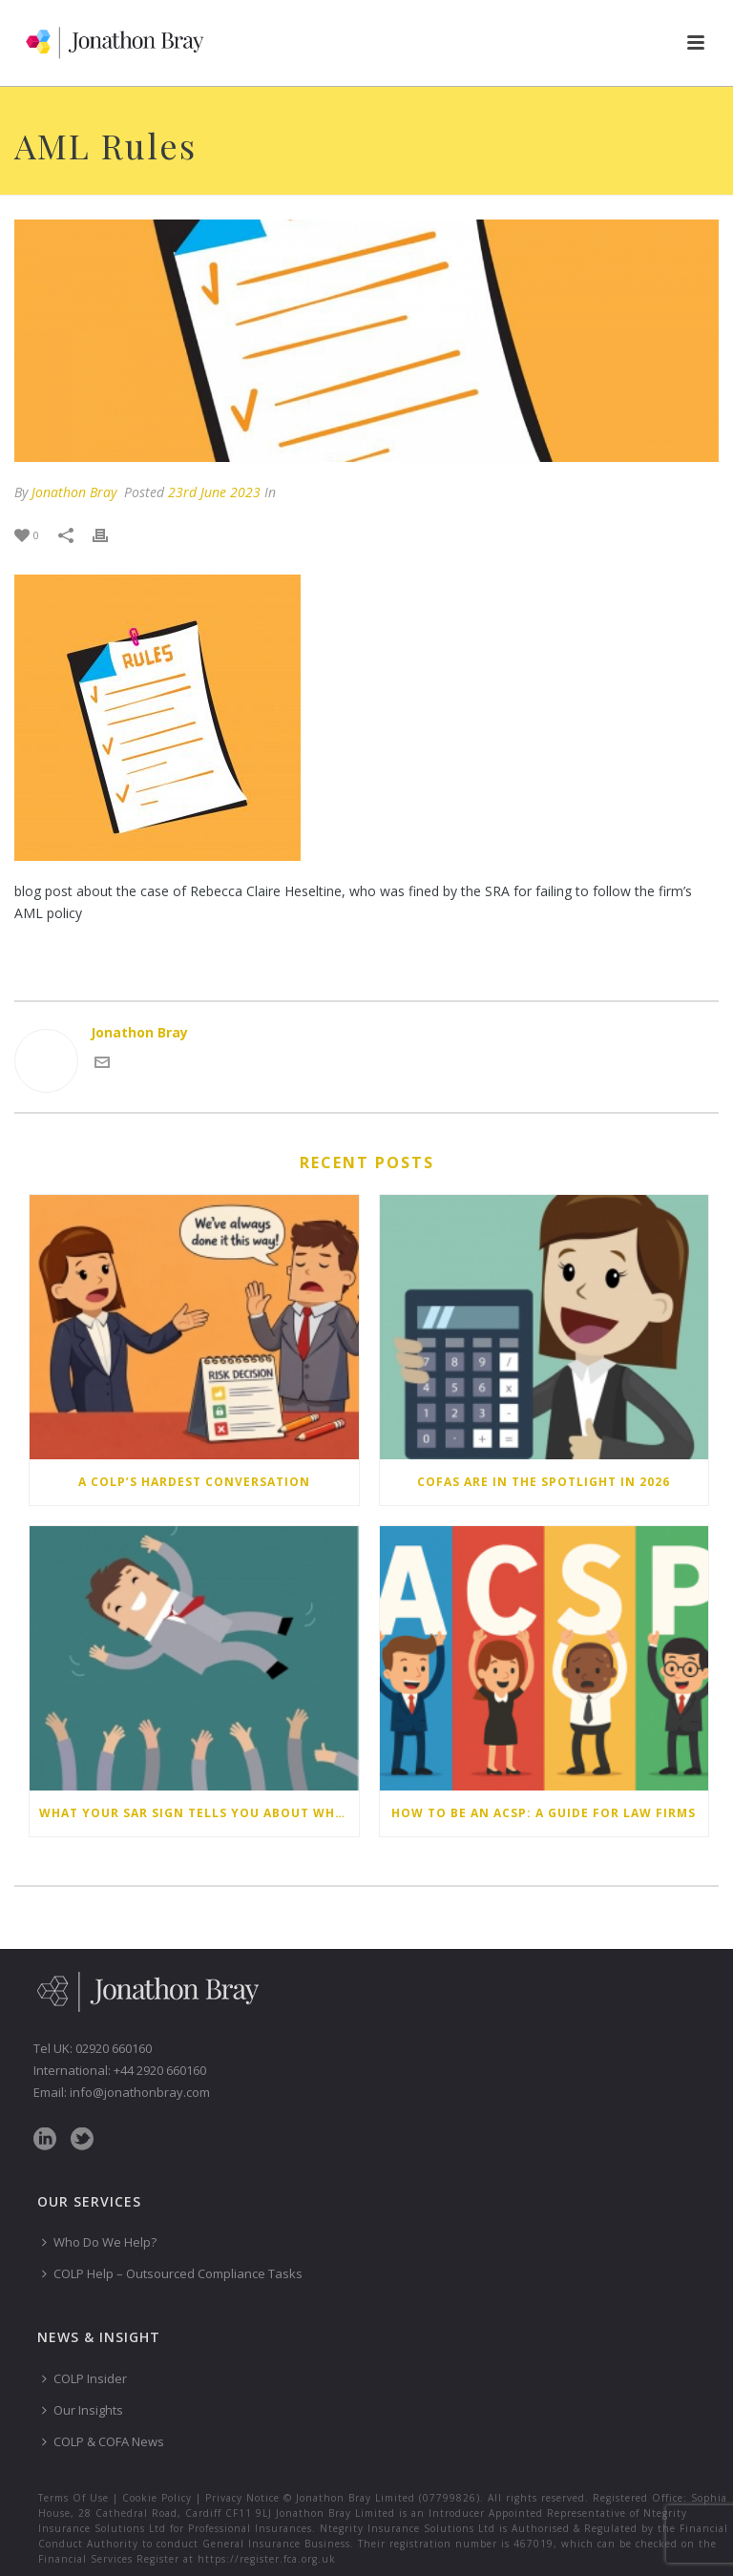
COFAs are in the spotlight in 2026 (543, 1482)
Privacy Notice (242, 2497)
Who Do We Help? (99, 2242)
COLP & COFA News (103, 2441)
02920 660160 (113, 2048)
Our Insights (82, 2410)
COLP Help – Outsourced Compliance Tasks (172, 2273)
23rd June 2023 (214, 492)
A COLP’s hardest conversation (194, 1482)
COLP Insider (84, 2378)
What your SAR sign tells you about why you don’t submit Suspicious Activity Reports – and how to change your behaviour (199, 1813)
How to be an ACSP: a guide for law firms (543, 1813)
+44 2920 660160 (160, 2070)
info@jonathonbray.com (140, 2092)
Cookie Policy (157, 2497)
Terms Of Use (73, 2497)
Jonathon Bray (73, 492)
